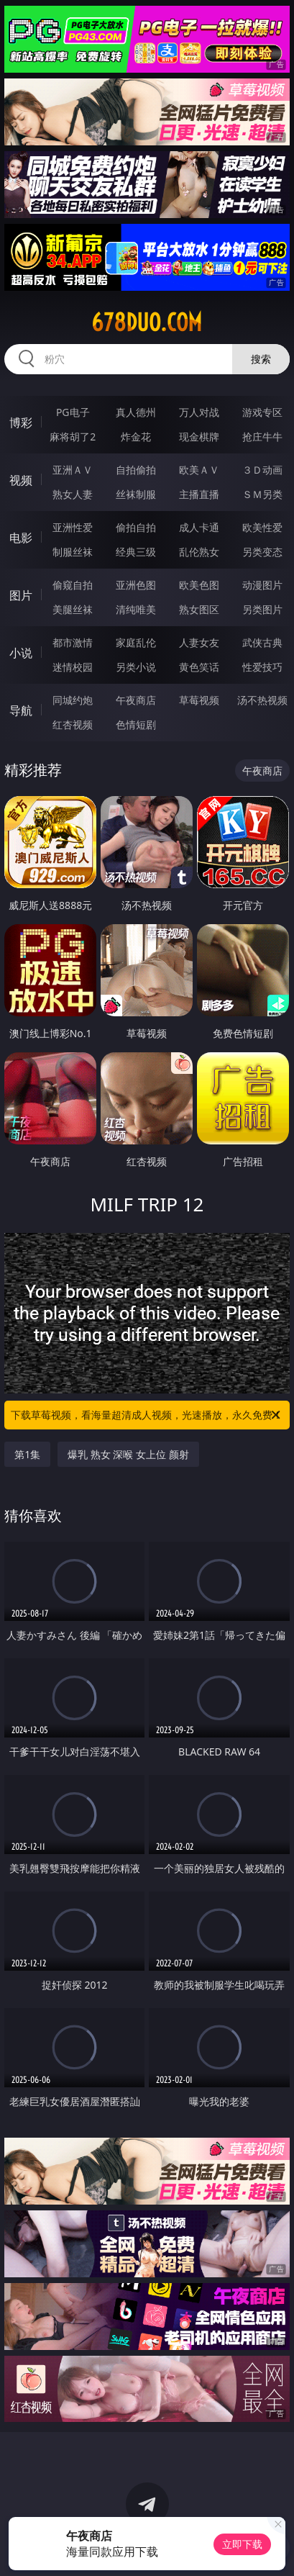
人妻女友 (199, 642)
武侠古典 (262, 642)
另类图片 (262, 609)
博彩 (20, 422)
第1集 (27, 1454)
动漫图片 (262, 585)
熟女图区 (199, 609)
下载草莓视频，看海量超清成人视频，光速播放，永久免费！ (146, 1415)
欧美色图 (199, 585)
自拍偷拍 (136, 469)
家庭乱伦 (136, 642)
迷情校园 (72, 667)
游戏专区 (262, 412)
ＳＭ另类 (262, 494)
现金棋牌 (199, 436)
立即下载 (242, 2544)
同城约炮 (72, 700)
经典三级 (136, 552)
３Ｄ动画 (262, 469)
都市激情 (72, 642)
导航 (20, 710)
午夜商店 (136, 700)
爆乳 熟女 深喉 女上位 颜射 (128, 1454)
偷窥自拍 (72, 585)
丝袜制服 (136, 494)
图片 (20, 595)
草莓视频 (199, 700)
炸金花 (136, 436)
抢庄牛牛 (262, 436)
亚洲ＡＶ (72, 469)
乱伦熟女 (199, 552)
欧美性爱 (262, 527)
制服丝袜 (72, 552)
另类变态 (262, 552)
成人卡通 (199, 527)
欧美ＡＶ (199, 469)
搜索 (261, 359)
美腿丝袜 (72, 609)
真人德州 (136, 412)
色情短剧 (136, 724)
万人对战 (199, 412)
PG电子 (73, 412)
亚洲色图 (136, 585)
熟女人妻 (72, 494)
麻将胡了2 (73, 436)
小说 (20, 653)
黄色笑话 (199, 667)
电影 (20, 538)
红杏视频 (72, 724)
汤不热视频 (262, 700)
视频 (20, 480)
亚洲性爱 (72, 527)
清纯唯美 (136, 609)
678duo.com (146, 322)
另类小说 (136, 667)
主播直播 (199, 494)
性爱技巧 (262, 667)
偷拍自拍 (136, 527)
